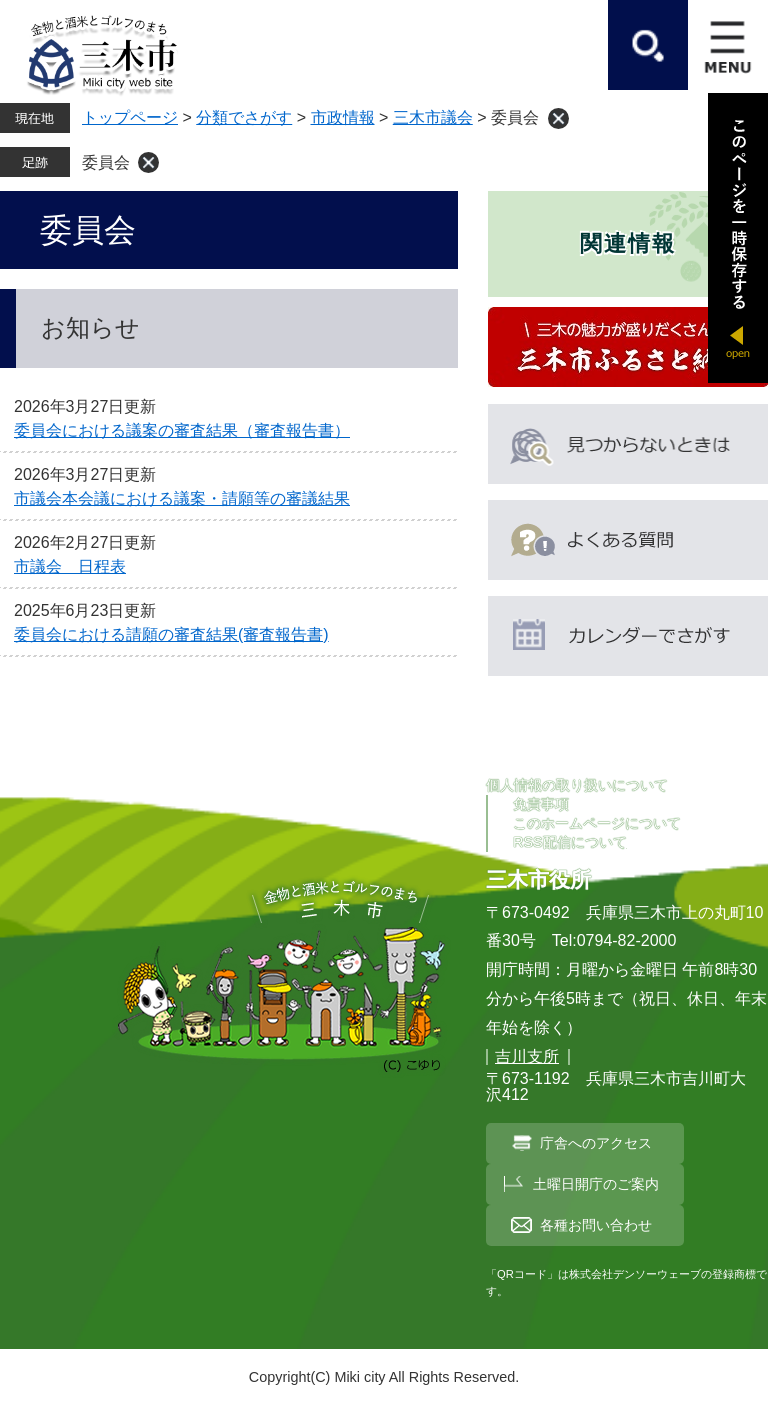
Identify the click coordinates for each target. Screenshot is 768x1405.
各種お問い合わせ (596, 1225)
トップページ (130, 117)
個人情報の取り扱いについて (577, 785)
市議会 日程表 (70, 566)
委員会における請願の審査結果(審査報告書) (171, 634)
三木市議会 (433, 117)
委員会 (106, 162)
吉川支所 (527, 1056)
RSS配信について (570, 842)
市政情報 (343, 117)
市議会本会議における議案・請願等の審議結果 (182, 498)
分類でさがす (244, 117)
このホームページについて (597, 823)
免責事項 (541, 804)
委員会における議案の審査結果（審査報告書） (182, 430)
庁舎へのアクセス (596, 1143)
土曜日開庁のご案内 (596, 1184)
